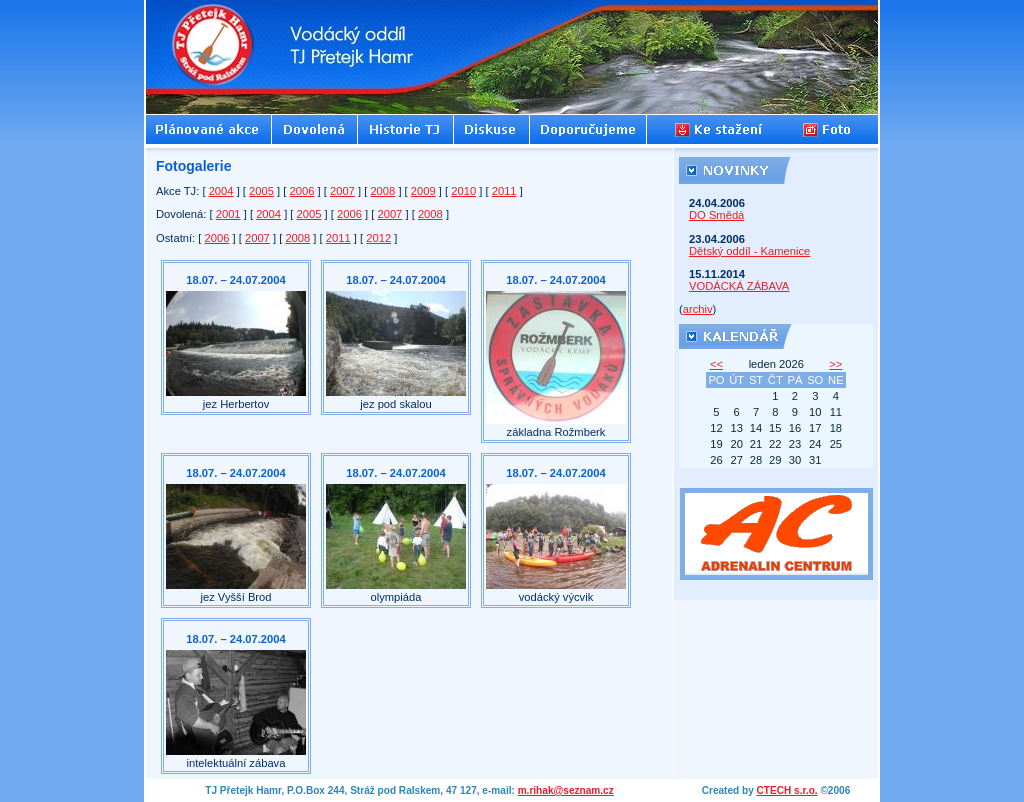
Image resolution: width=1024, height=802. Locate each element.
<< (716, 364)
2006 (302, 191)
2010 (463, 191)
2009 (423, 191)
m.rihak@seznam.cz (566, 790)
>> (835, 364)
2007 (342, 191)
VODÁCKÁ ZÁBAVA (739, 286)
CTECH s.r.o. (787, 790)
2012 (378, 238)
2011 (504, 191)
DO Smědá (716, 215)
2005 (261, 191)
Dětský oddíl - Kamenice (749, 251)
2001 (228, 214)
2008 (382, 191)
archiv (698, 309)
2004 (221, 191)
